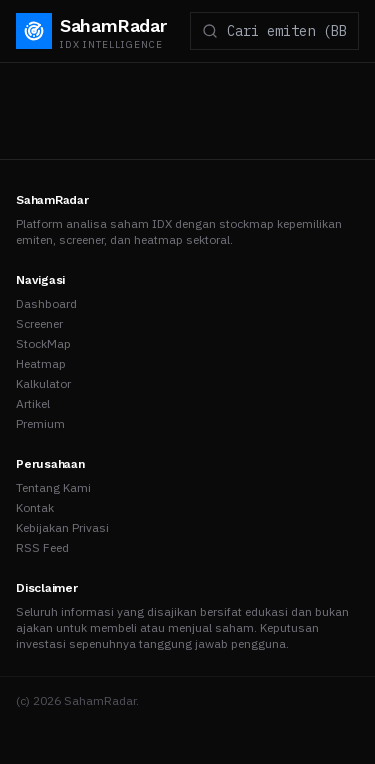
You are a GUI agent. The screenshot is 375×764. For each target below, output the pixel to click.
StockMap (43, 343)
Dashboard (46, 303)
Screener (39, 323)
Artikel (33, 403)
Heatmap (41, 363)
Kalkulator (43, 383)
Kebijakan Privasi (62, 527)
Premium (40, 423)
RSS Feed (42, 547)
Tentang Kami (53, 487)
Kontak (35, 507)
